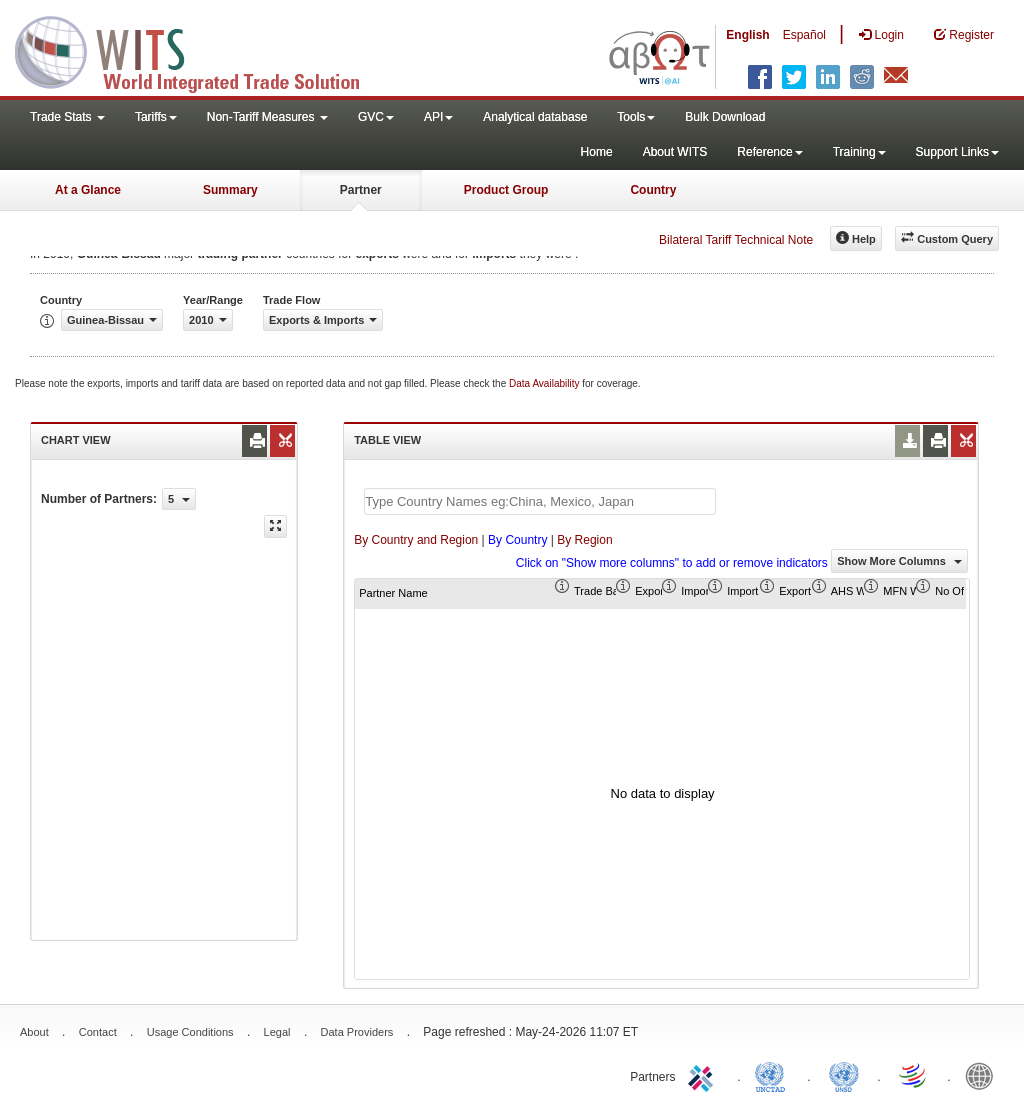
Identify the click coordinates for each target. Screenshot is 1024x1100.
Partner (361, 190)
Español (804, 35)
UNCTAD (774, 1075)
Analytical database (535, 117)
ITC (704, 1075)
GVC (376, 117)
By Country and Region (416, 540)
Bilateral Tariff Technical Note (736, 240)
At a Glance (88, 190)
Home (597, 152)
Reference (769, 152)
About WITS (675, 152)
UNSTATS (844, 1075)
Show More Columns (899, 561)
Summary (230, 190)
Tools (636, 117)
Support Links (957, 152)
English (747, 35)
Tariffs (156, 117)
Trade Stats (67, 117)
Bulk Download (725, 117)
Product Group (506, 190)
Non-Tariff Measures (267, 117)
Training (859, 152)
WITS (200, 50)
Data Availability (545, 383)
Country (653, 190)
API (438, 117)
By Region (584, 540)
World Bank (984, 1075)
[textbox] (540, 501)
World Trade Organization (914, 1075)
